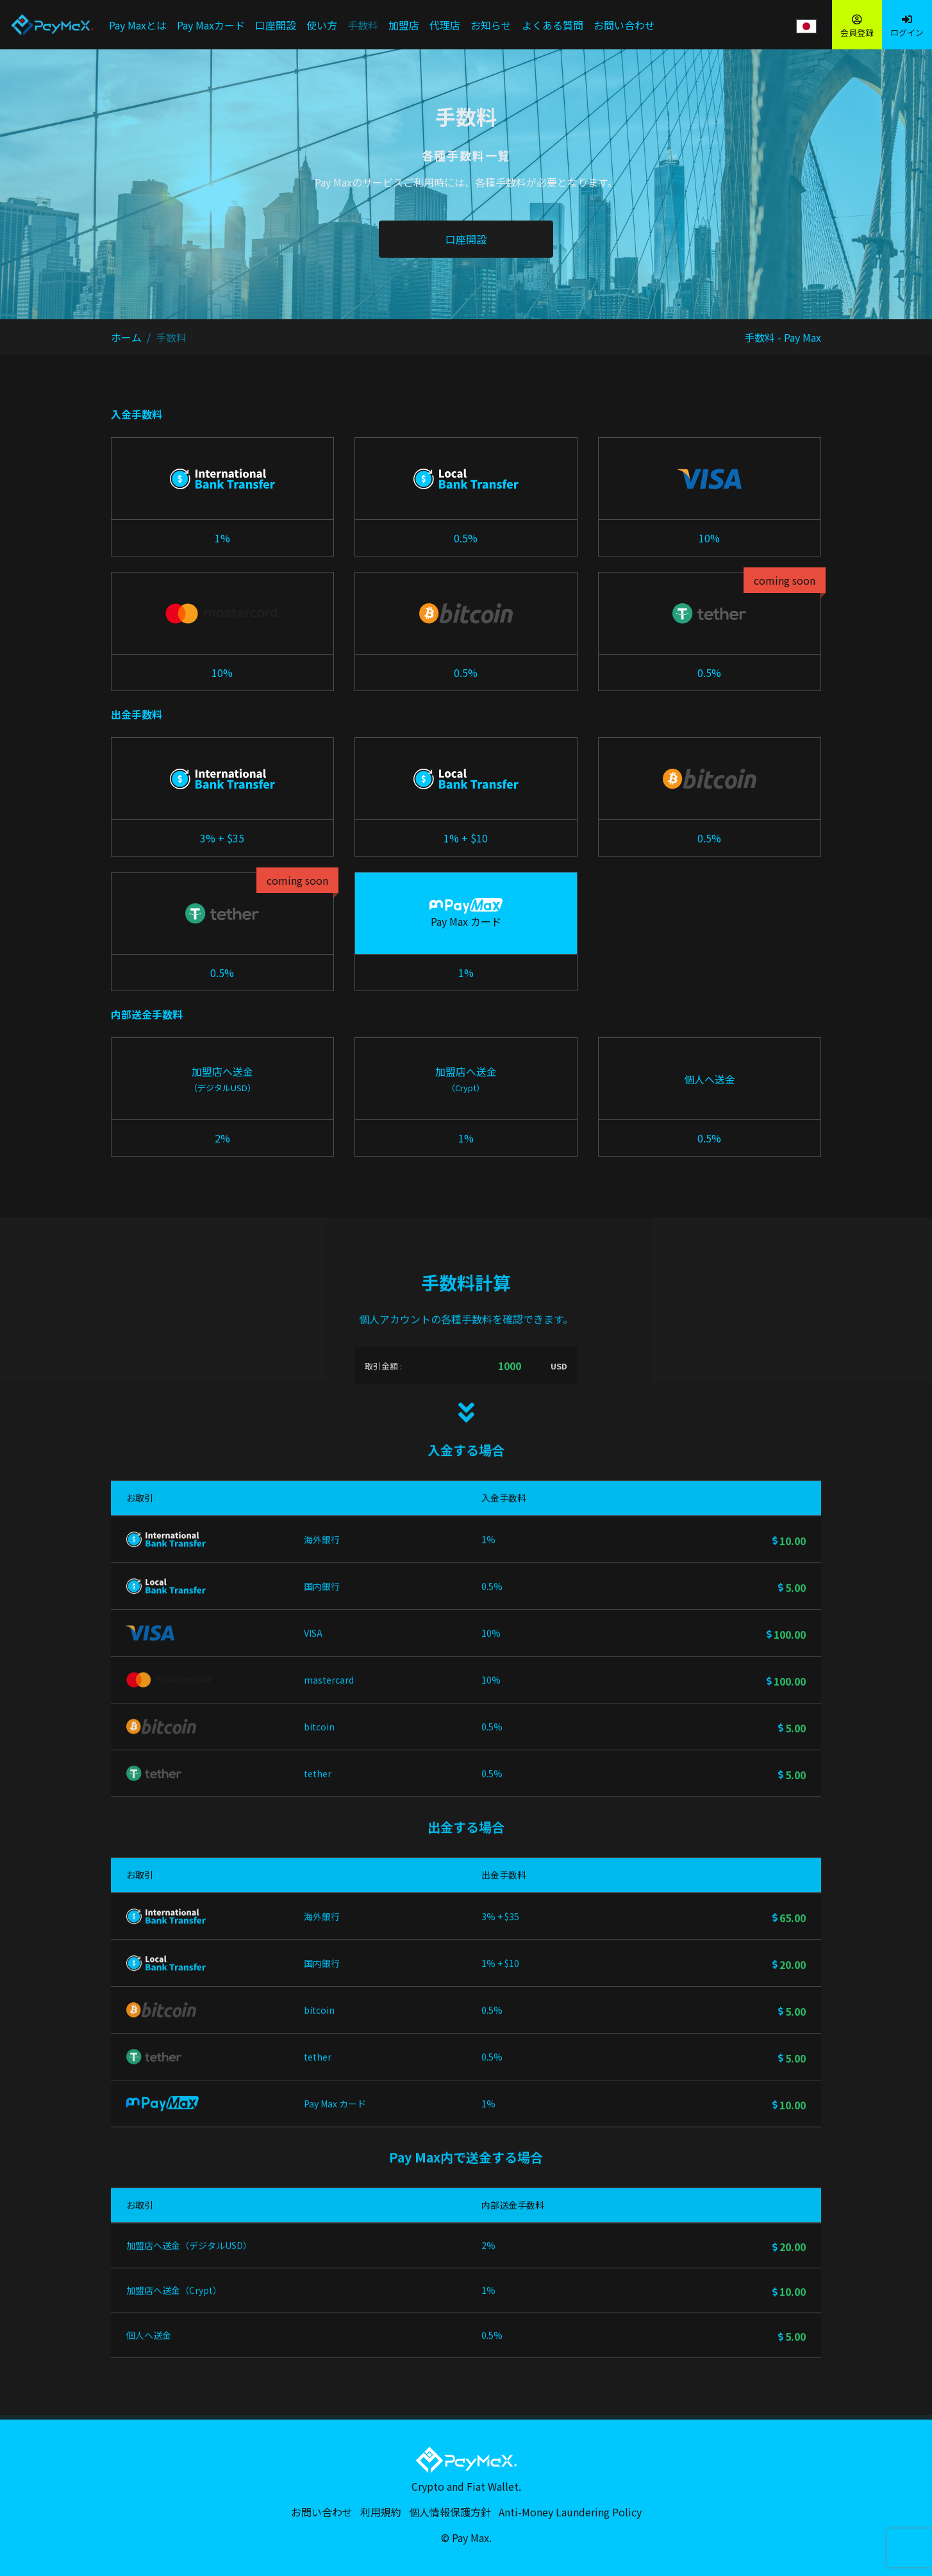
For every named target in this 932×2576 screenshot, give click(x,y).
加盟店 (403, 25)
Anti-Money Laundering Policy (570, 2512)
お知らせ (491, 25)
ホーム (126, 337)
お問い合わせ (624, 25)
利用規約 (380, 2512)
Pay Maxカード (211, 25)
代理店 (444, 25)
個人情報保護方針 (450, 2512)
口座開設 (275, 25)
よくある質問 (552, 25)
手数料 (362, 25)
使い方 (321, 25)
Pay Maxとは (138, 25)
